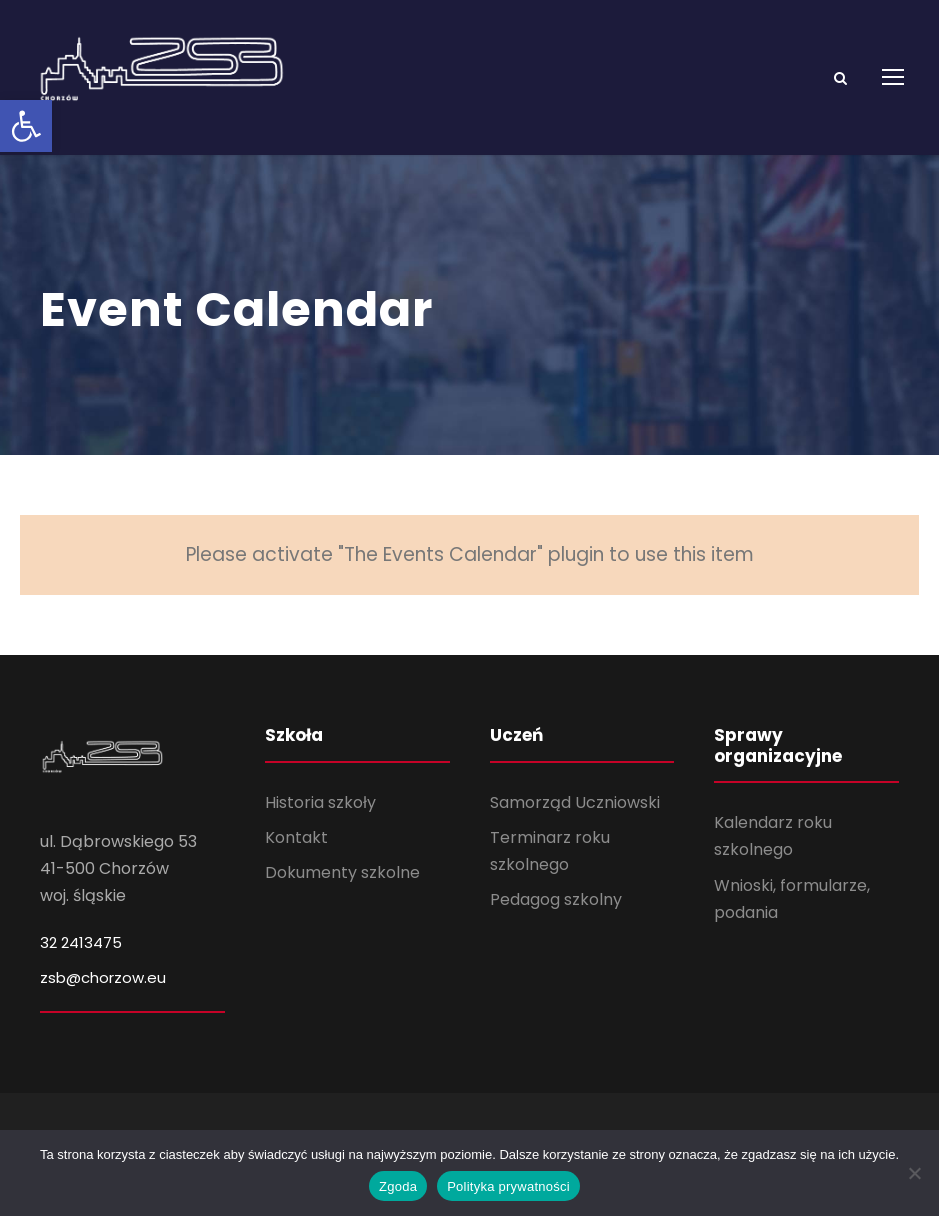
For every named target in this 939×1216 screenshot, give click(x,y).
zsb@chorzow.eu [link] (103, 1001)
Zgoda (398, 1186)
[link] (26, 126)
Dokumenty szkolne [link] (342, 897)
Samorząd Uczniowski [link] (575, 826)
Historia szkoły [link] (320, 826)
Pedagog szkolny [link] (556, 924)
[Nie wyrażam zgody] (914, 1173)
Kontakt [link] (296, 861)
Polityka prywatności (508, 1186)
